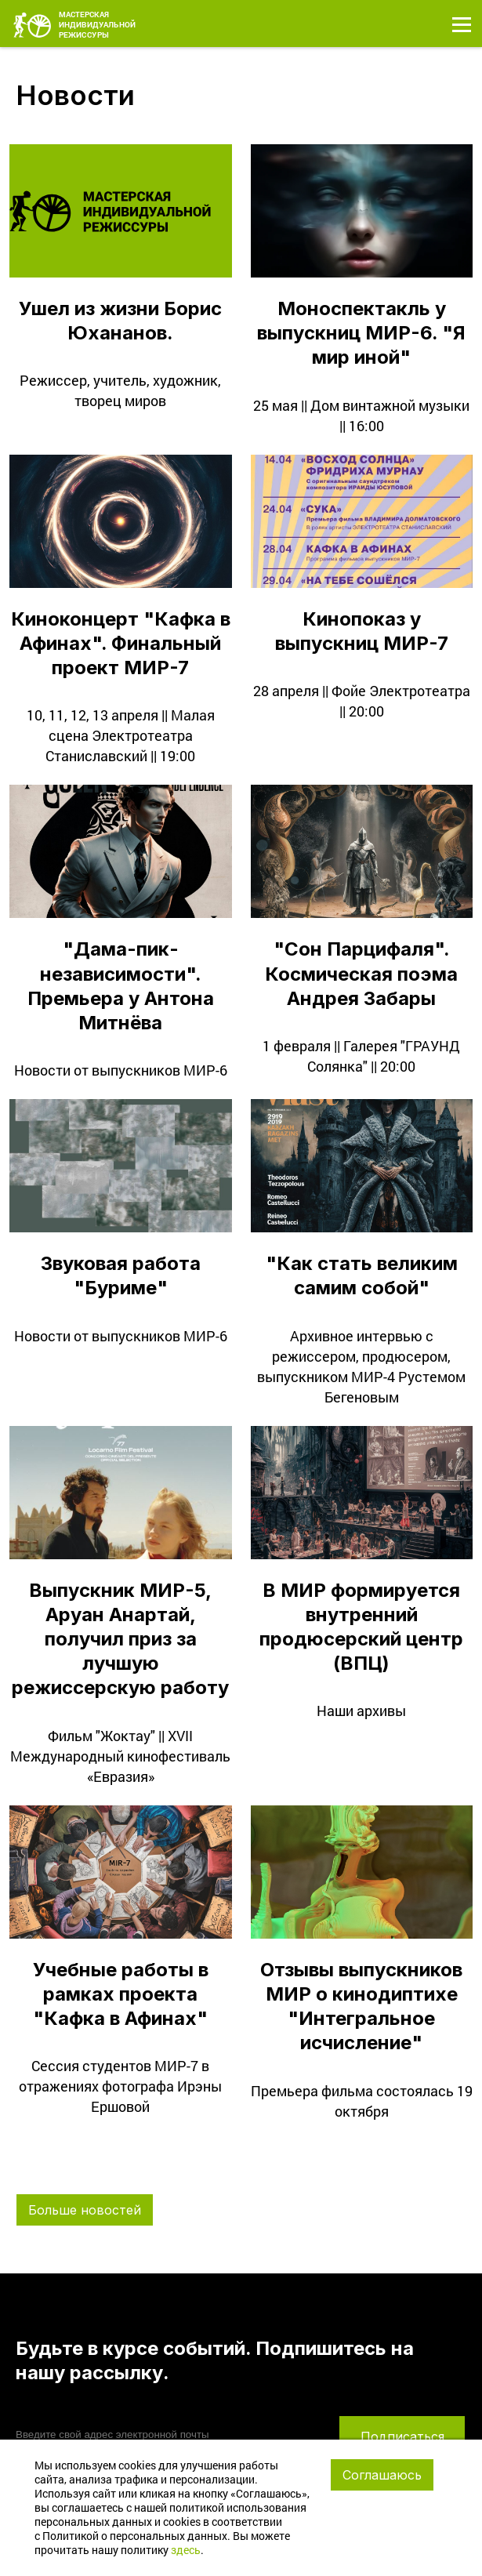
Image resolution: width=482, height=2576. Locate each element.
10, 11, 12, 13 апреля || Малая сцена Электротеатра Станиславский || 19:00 (121, 735)
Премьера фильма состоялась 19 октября (362, 2101)
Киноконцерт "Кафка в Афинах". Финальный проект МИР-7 (120, 643)
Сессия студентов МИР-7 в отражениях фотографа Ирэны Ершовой (120, 2086)
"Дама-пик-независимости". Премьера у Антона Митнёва (120, 986)
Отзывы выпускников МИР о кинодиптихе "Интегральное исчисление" (361, 2006)
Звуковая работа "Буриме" (121, 1275)
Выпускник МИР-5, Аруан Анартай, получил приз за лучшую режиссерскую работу (120, 1639)
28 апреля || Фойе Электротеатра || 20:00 (361, 700)
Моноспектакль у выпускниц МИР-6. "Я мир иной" (361, 332)
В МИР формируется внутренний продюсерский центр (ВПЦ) (361, 1627)
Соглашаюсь (382, 2475)
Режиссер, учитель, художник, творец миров (120, 390)
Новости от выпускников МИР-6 (120, 1070)
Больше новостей (84, 2210)
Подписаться (402, 2436)
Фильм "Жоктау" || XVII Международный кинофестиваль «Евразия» (120, 1756)
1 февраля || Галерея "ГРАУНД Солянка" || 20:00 (361, 1056)
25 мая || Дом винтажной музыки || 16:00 (361, 415)
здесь (186, 2549)
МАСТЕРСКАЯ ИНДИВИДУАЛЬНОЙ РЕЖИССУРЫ (74, 20)
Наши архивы (361, 1710)
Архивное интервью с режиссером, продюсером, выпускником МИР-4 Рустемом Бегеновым (361, 1366)
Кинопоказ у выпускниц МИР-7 (361, 631)
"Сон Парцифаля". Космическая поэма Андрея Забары (361, 973)
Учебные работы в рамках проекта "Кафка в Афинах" (120, 1994)
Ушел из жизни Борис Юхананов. (120, 320)
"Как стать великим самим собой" (362, 1275)
